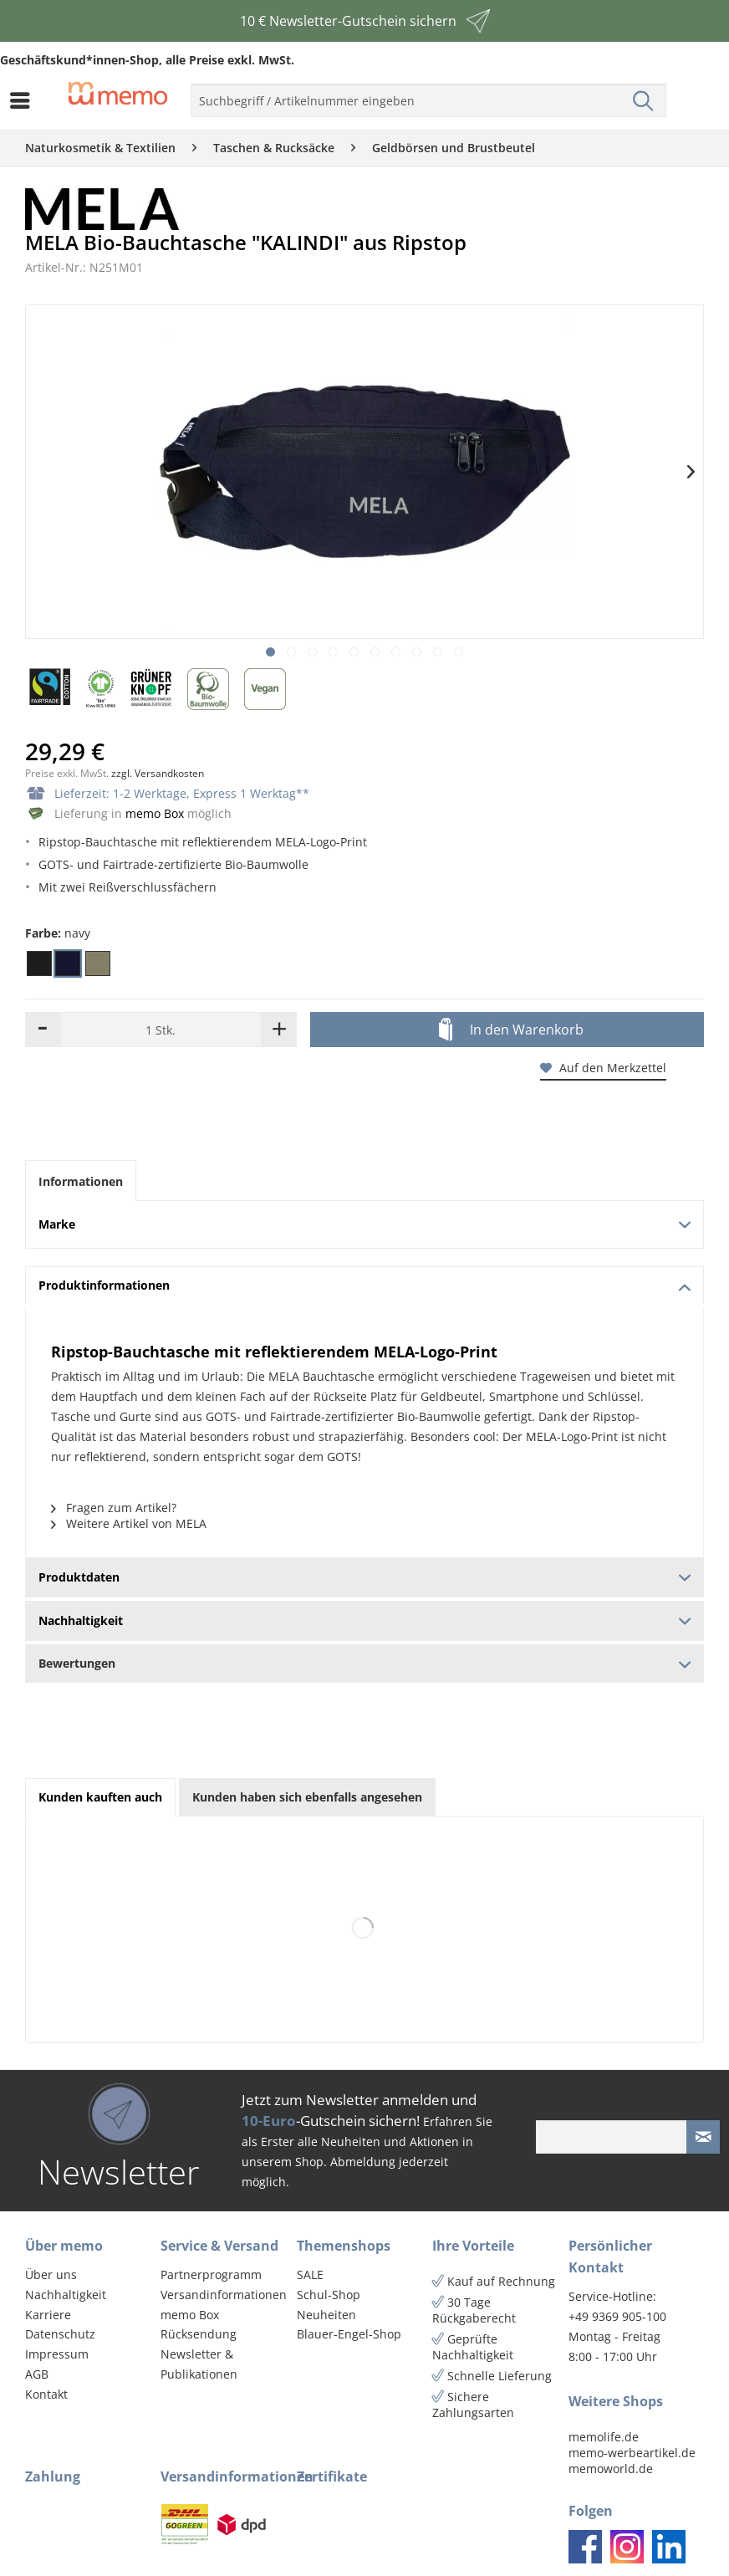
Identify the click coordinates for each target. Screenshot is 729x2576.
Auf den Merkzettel (603, 1068)
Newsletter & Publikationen (199, 2364)
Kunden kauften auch (100, 1797)
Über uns (51, 2274)
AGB (36, 2374)
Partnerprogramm (211, 2274)
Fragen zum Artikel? (113, 1507)
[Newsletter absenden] (703, 2137)
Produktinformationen (364, 1285)
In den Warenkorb (511, 1030)
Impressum (57, 2354)
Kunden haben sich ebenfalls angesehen (307, 1797)
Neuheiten (326, 2315)
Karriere (48, 2315)
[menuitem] (24, 100)
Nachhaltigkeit (65, 2295)
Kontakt (46, 2394)
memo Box (154, 813)
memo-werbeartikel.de (632, 2453)
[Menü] (24, 100)
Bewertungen (364, 1663)
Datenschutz (60, 2334)
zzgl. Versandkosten (157, 773)
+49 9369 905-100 (617, 2316)
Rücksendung (199, 2334)
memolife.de (603, 2437)
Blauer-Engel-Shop (349, 2334)
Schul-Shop (328, 2295)
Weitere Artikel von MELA (128, 1523)
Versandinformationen (224, 2295)
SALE (310, 2274)
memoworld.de (610, 2468)
